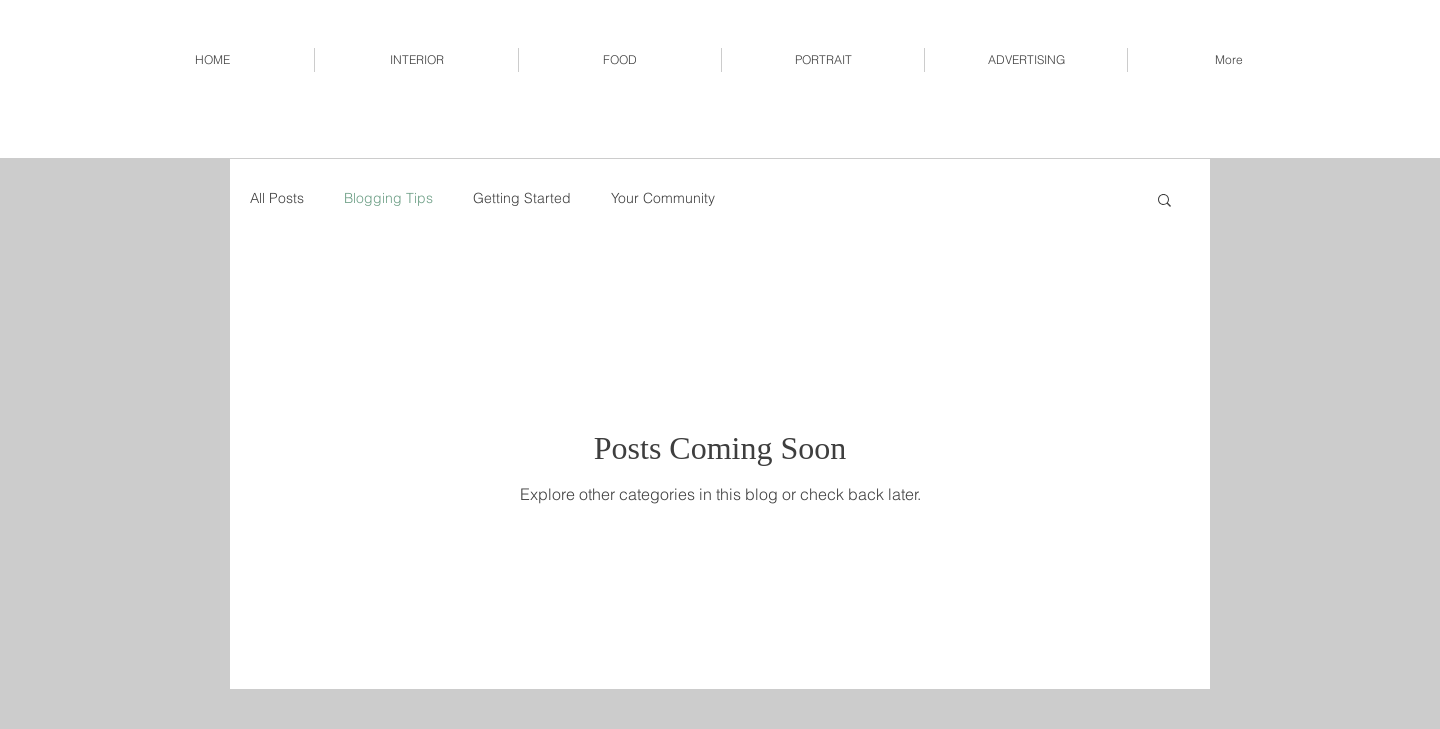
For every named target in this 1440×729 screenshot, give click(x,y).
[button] (1164, 201)
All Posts (277, 198)
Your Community (663, 198)
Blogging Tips (388, 198)
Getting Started (522, 198)
